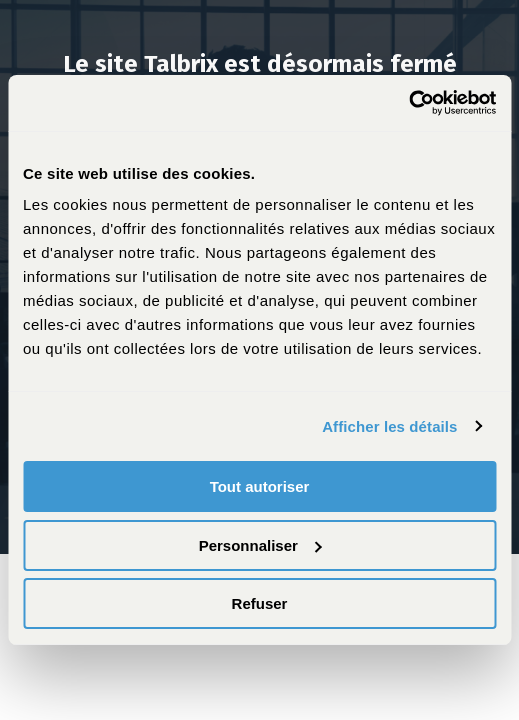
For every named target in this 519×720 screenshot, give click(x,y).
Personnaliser (260, 545)
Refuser (260, 603)
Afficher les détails (389, 426)
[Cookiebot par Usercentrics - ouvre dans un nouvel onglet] (408, 103)
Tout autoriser (260, 486)
